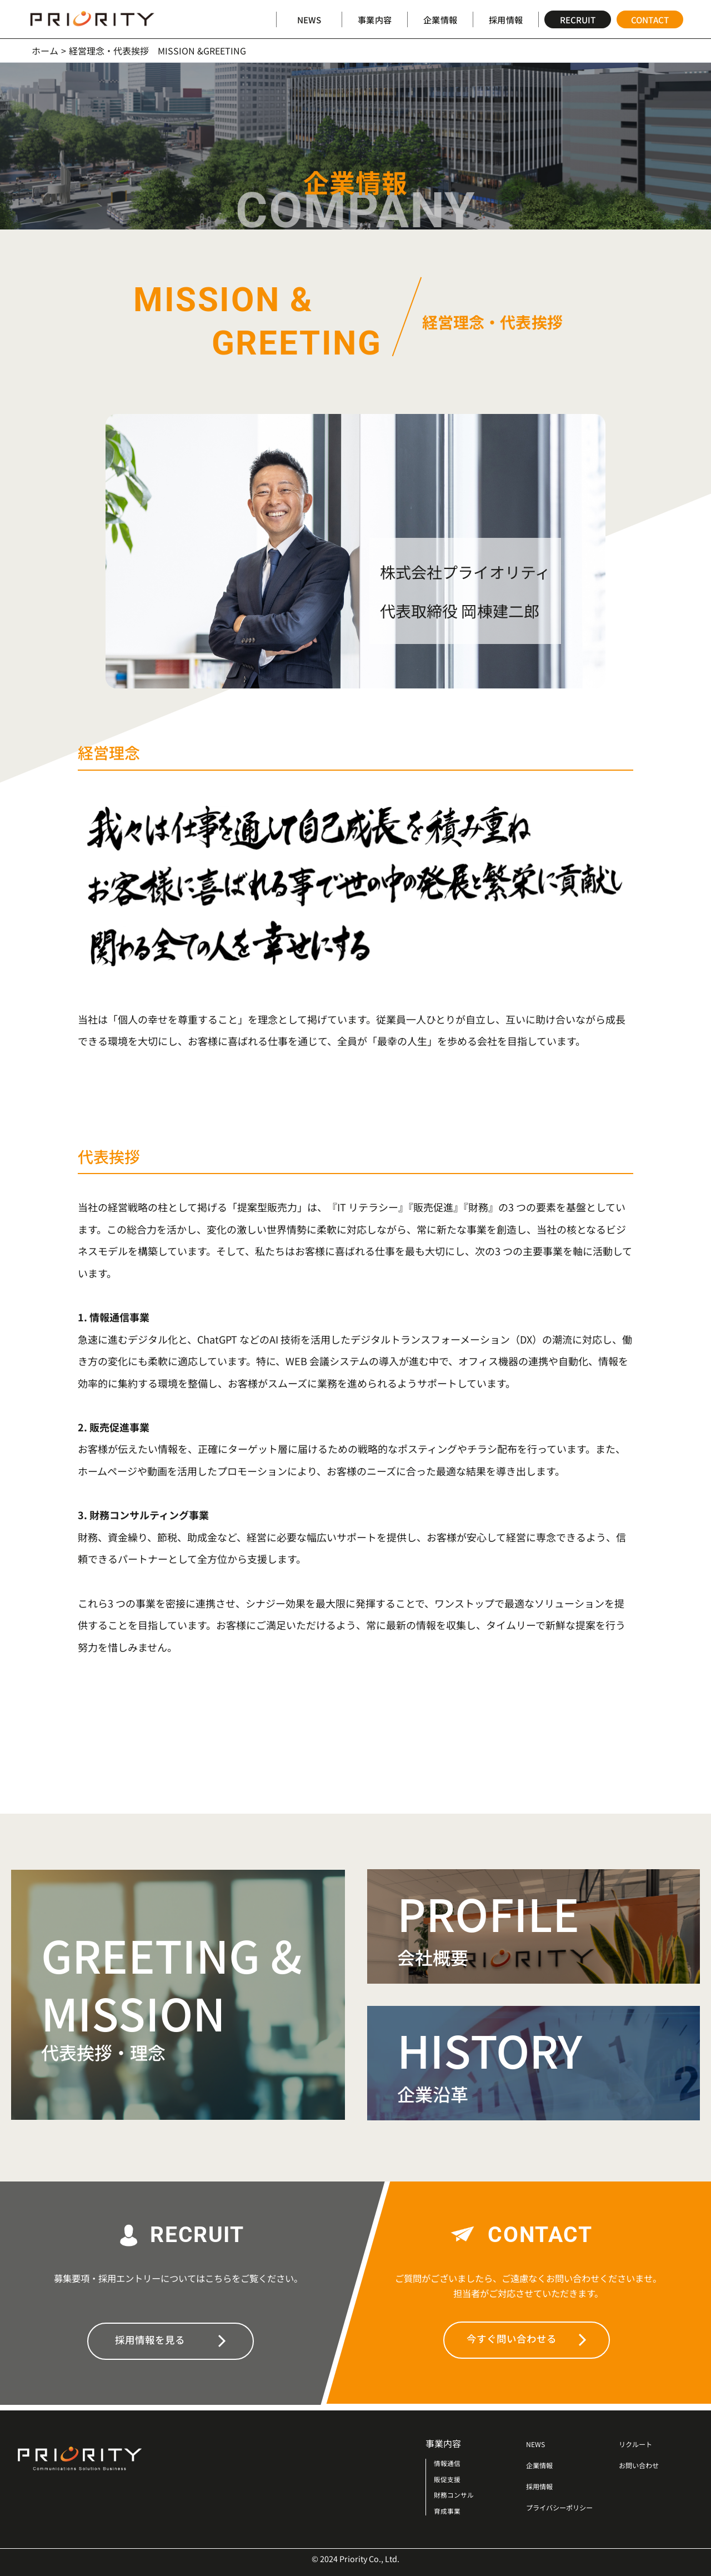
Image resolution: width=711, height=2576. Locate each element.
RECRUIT (577, 19)
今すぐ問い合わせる (527, 2339)
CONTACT (649, 19)
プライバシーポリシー (570, 2506)
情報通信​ (448, 2463)
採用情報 (505, 19)
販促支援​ (448, 2479)
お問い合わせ (645, 2464)
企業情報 (440, 19)
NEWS (309, 19)
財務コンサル (455, 2494)
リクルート (641, 2443)
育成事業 (448, 2510)
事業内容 (374, 19)
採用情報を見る (170, 2340)
